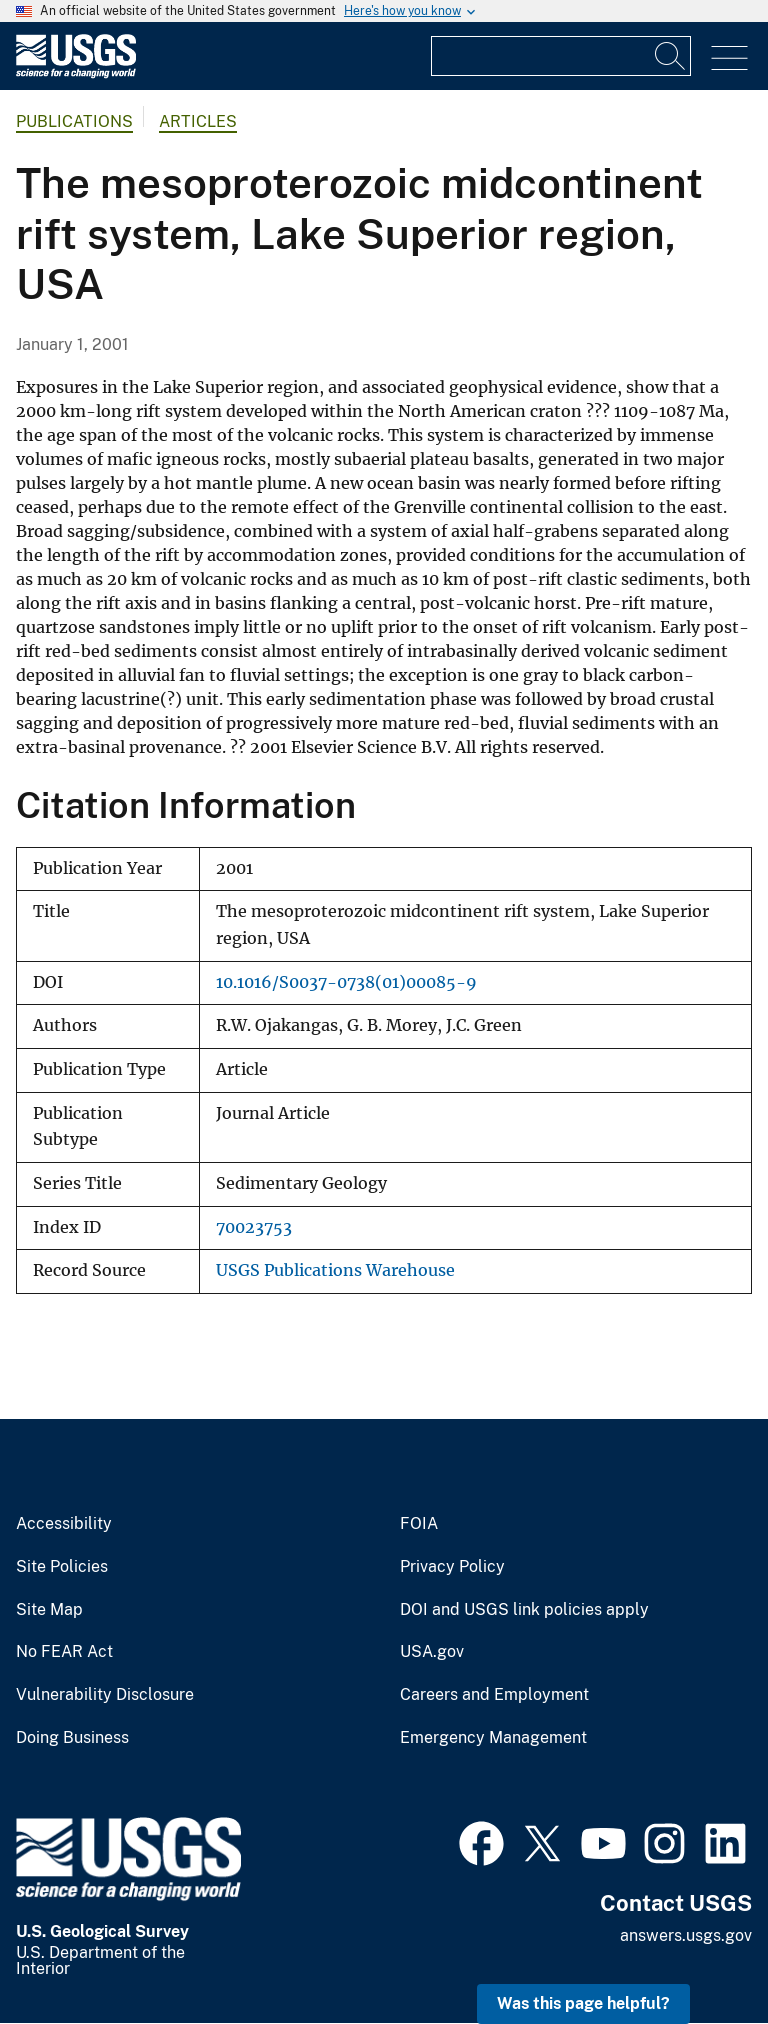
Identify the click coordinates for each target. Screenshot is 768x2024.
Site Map (49, 1610)
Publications (74, 121)
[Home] (76, 73)
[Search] (671, 56)
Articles (198, 121)
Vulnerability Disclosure (105, 1695)
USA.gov (432, 1652)
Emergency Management (493, 1738)
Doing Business (72, 1738)
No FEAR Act (64, 1652)
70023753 (254, 1227)
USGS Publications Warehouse (335, 1270)
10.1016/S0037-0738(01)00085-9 (346, 982)
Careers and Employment (494, 1695)
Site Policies (62, 1567)
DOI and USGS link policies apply (524, 1610)
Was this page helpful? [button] (583, 2003)
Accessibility (64, 1524)
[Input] (561, 56)
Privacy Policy (452, 1567)
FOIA (419, 1524)
